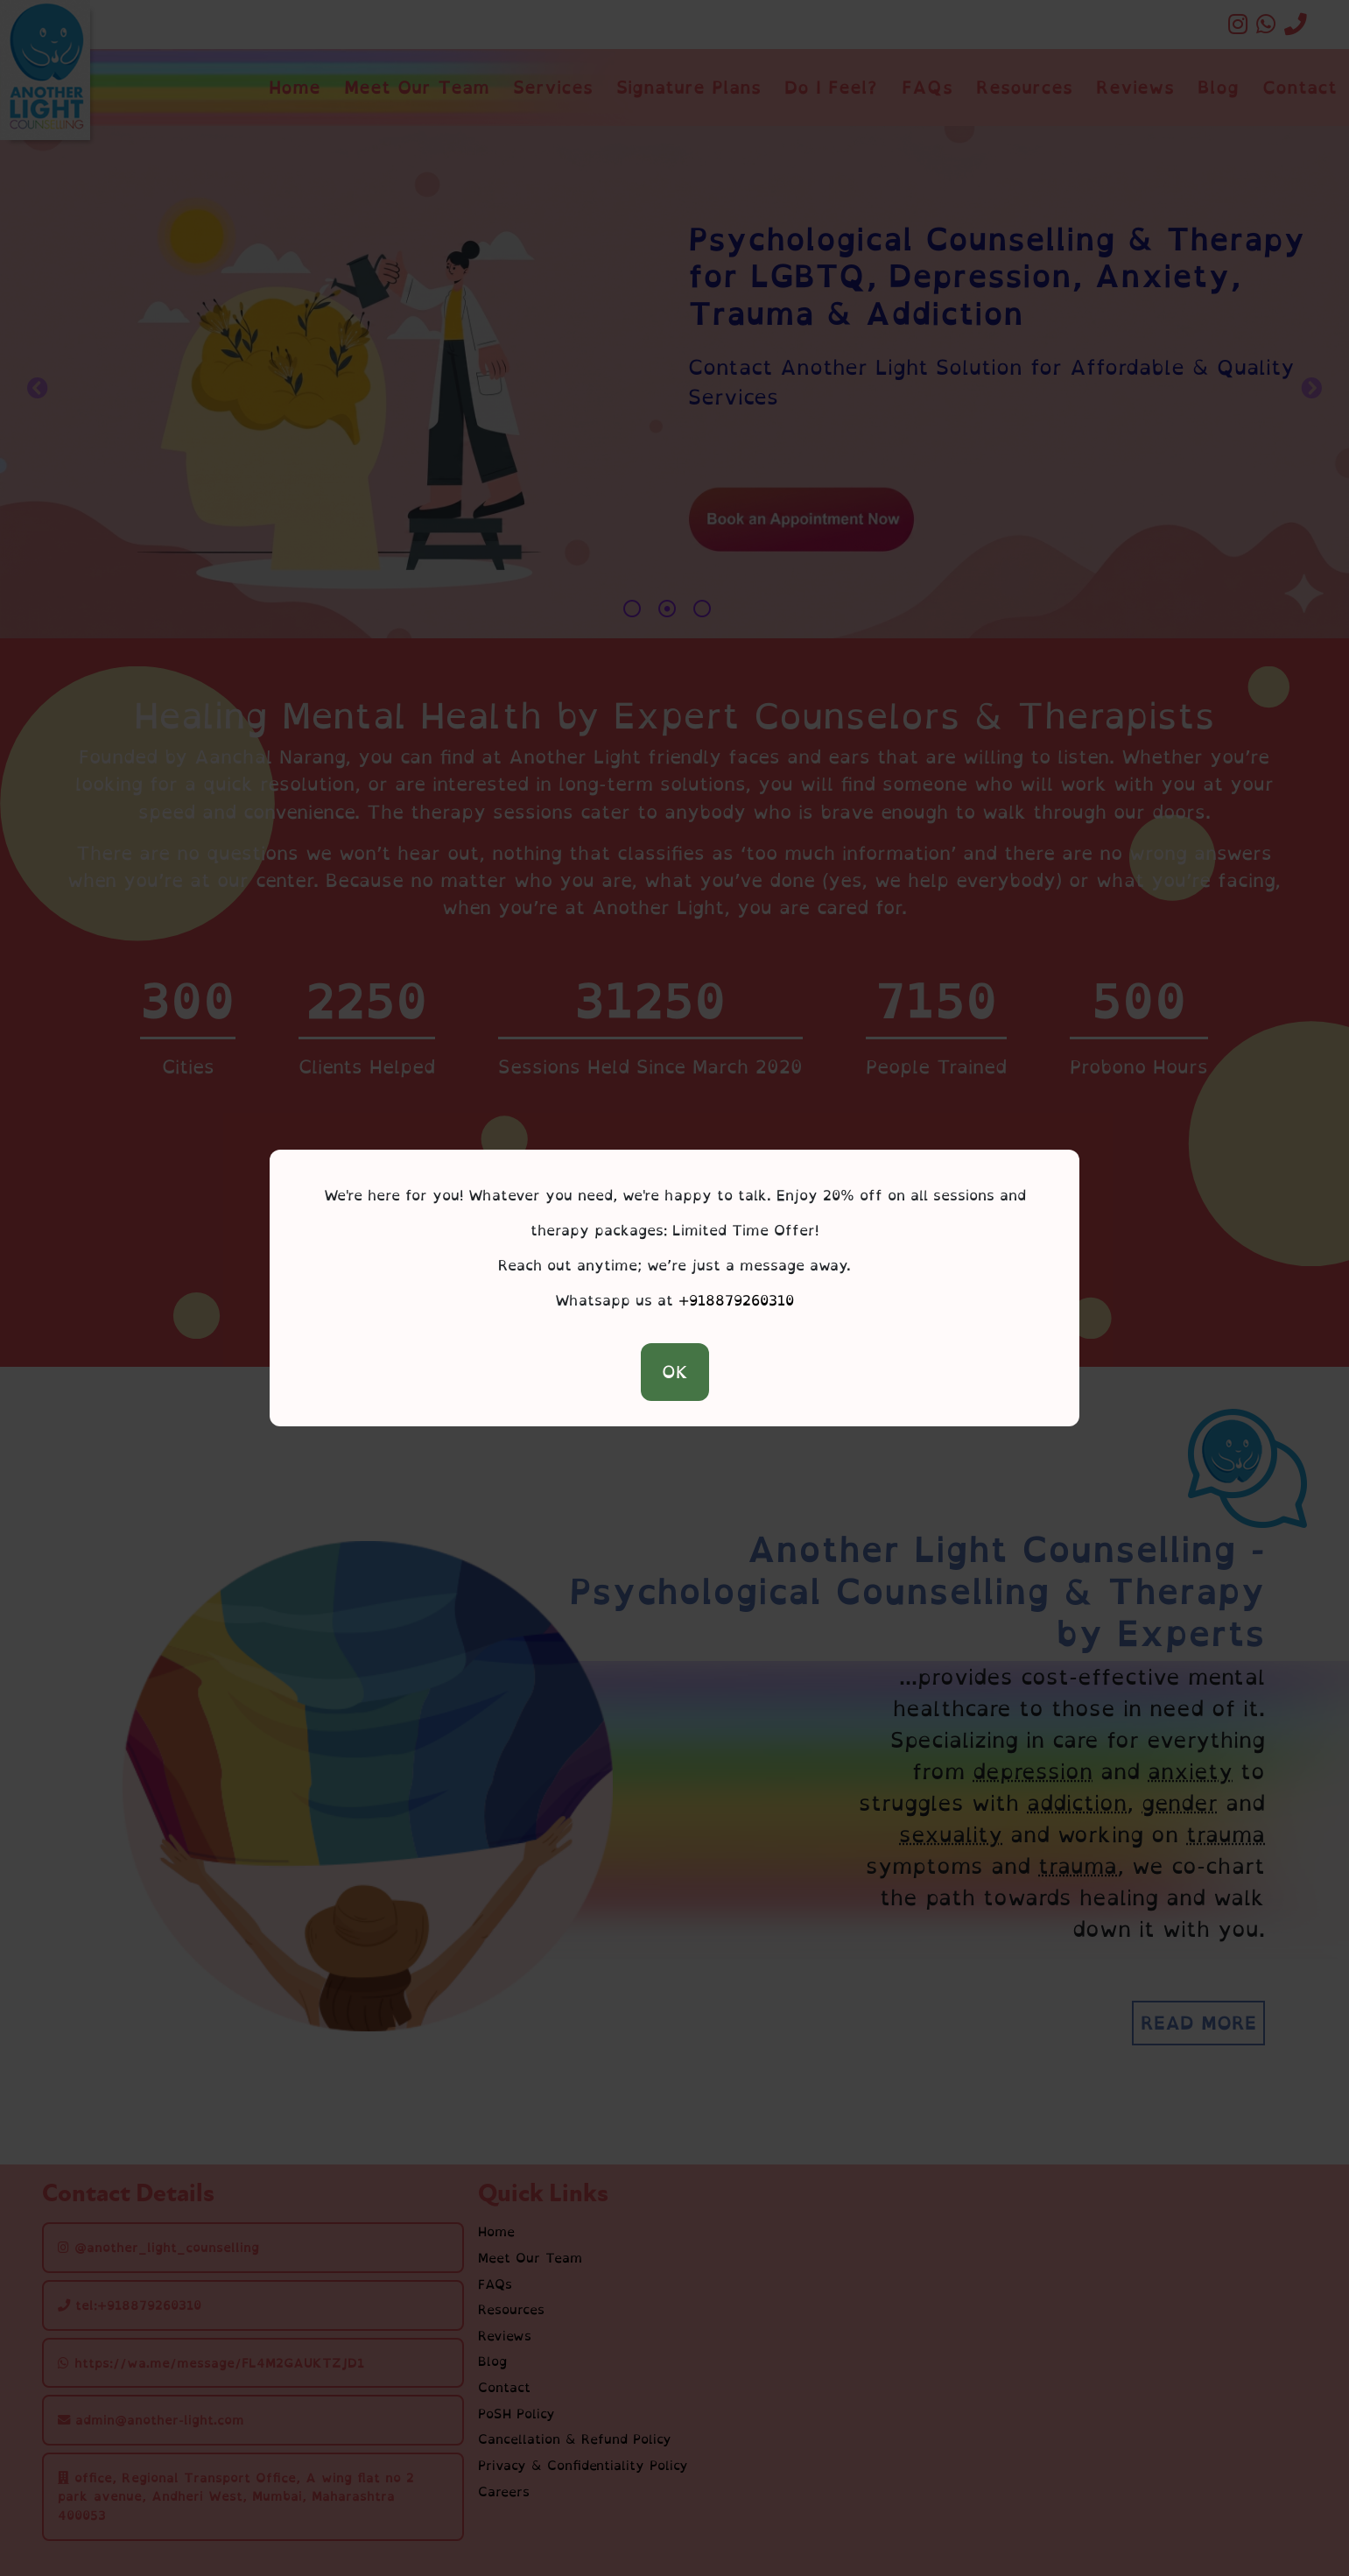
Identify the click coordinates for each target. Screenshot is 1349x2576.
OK (675, 1372)
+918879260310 (736, 1300)
